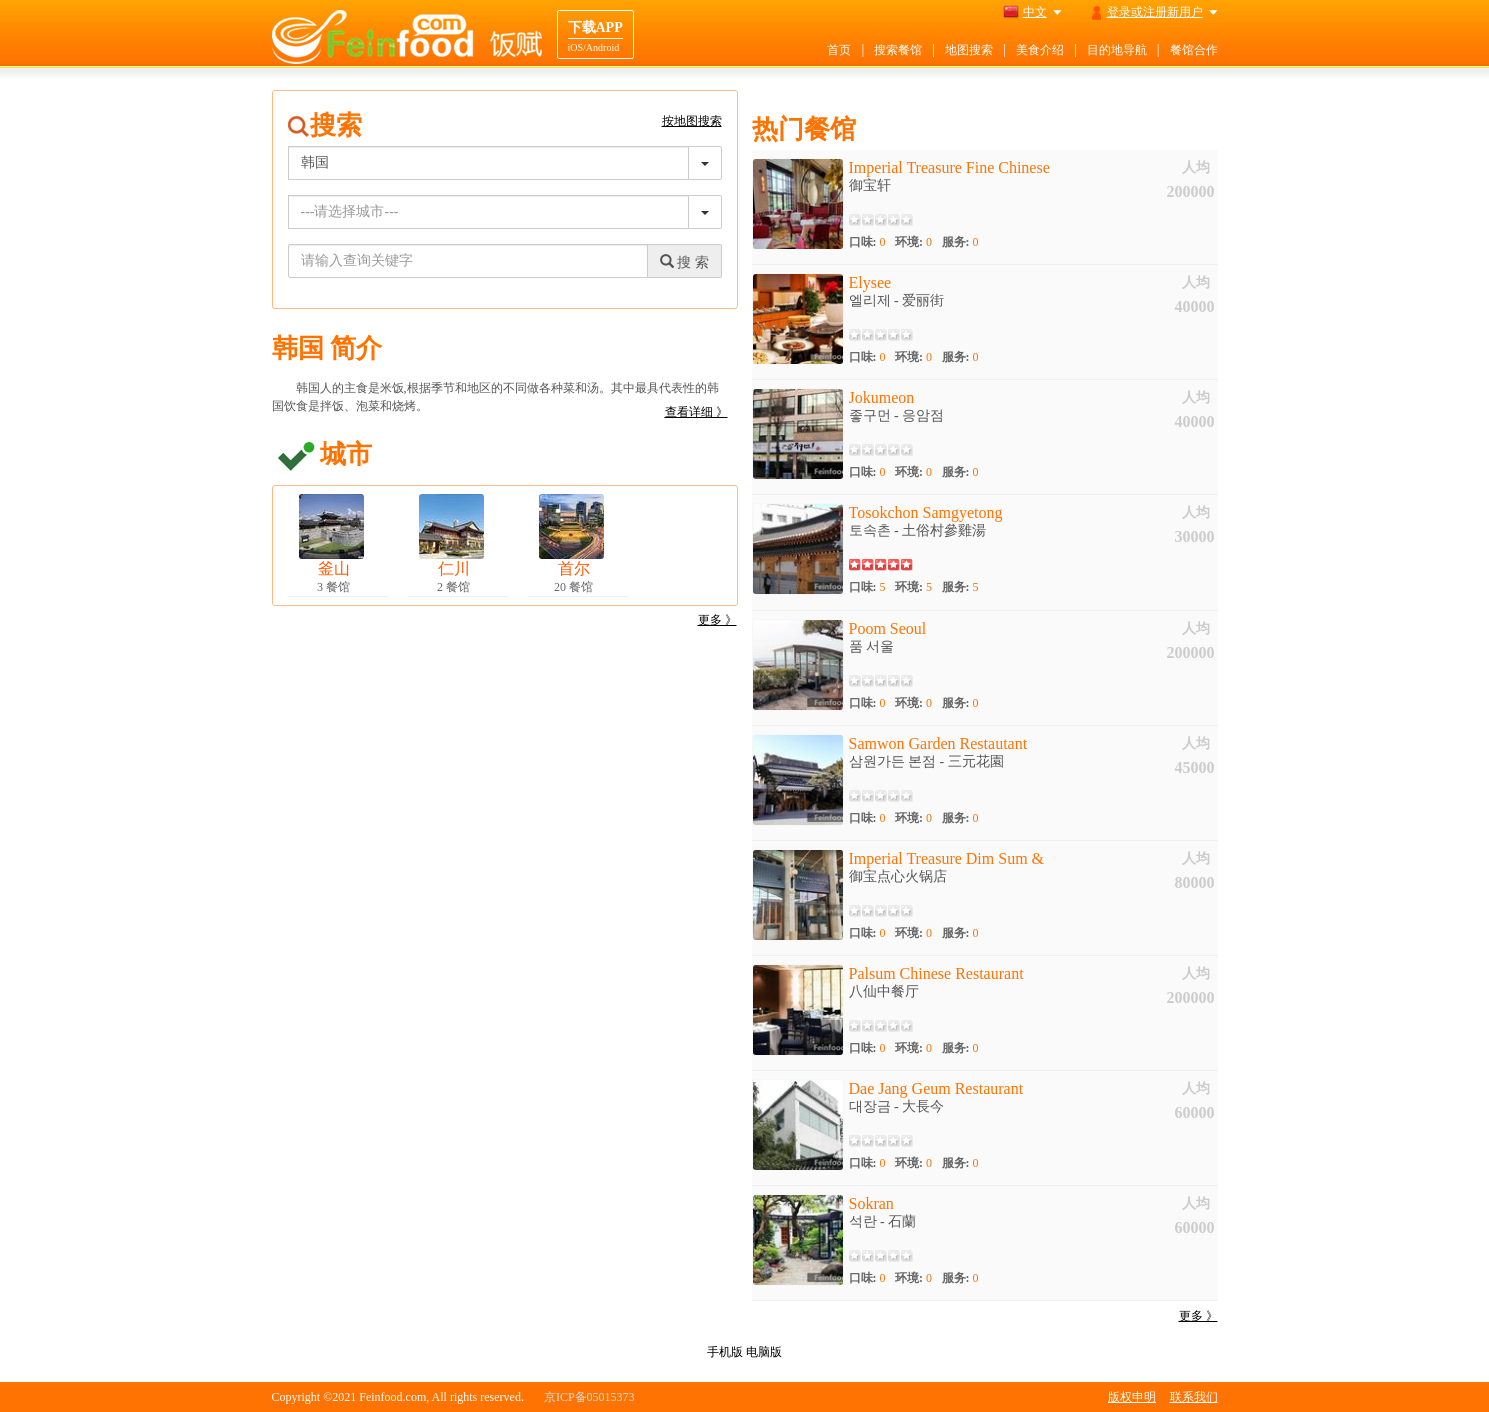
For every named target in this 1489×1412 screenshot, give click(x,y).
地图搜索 (969, 50)
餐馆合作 (1194, 50)
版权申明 (1132, 1397)
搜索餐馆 (898, 50)
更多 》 (717, 620)
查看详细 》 (696, 412)
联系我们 (1194, 1397)
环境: (913, 242)
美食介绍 (1040, 50)
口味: (867, 242)
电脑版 (764, 1352)
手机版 (725, 1352)
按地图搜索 (692, 121)
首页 (839, 50)
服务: (960, 242)
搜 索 (684, 262)
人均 (1196, 167)
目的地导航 (1117, 50)
